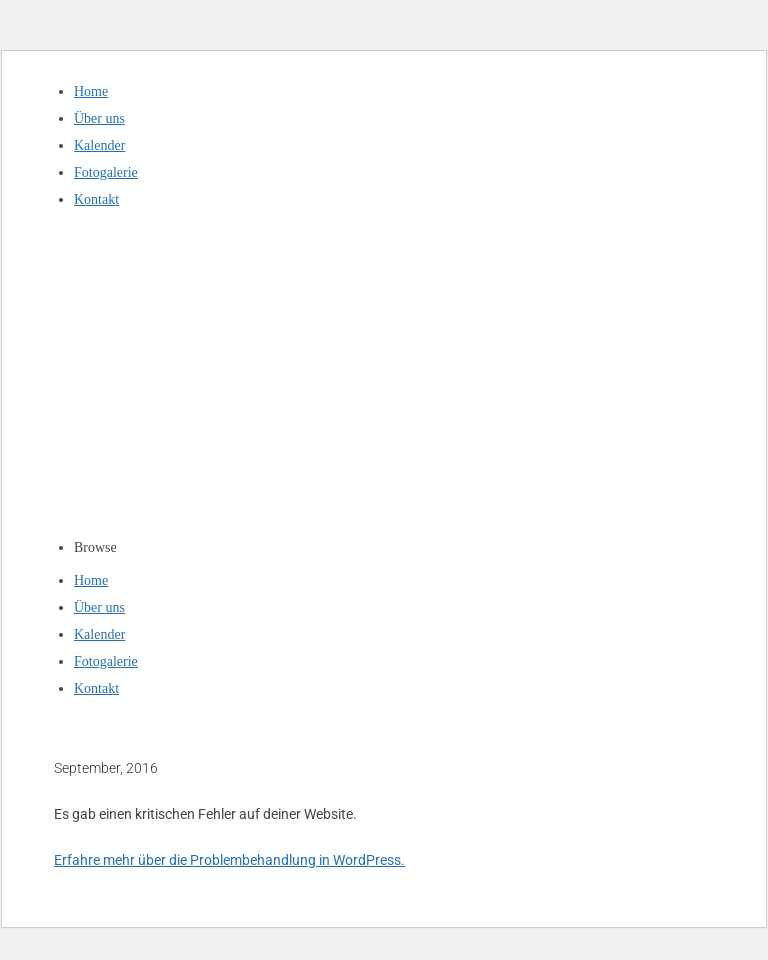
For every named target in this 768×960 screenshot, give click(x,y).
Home (91, 91)
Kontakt (96, 199)
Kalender (99, 145)
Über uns (99, 118)
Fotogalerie (106, 172)
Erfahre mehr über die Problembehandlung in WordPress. (229, 860)
